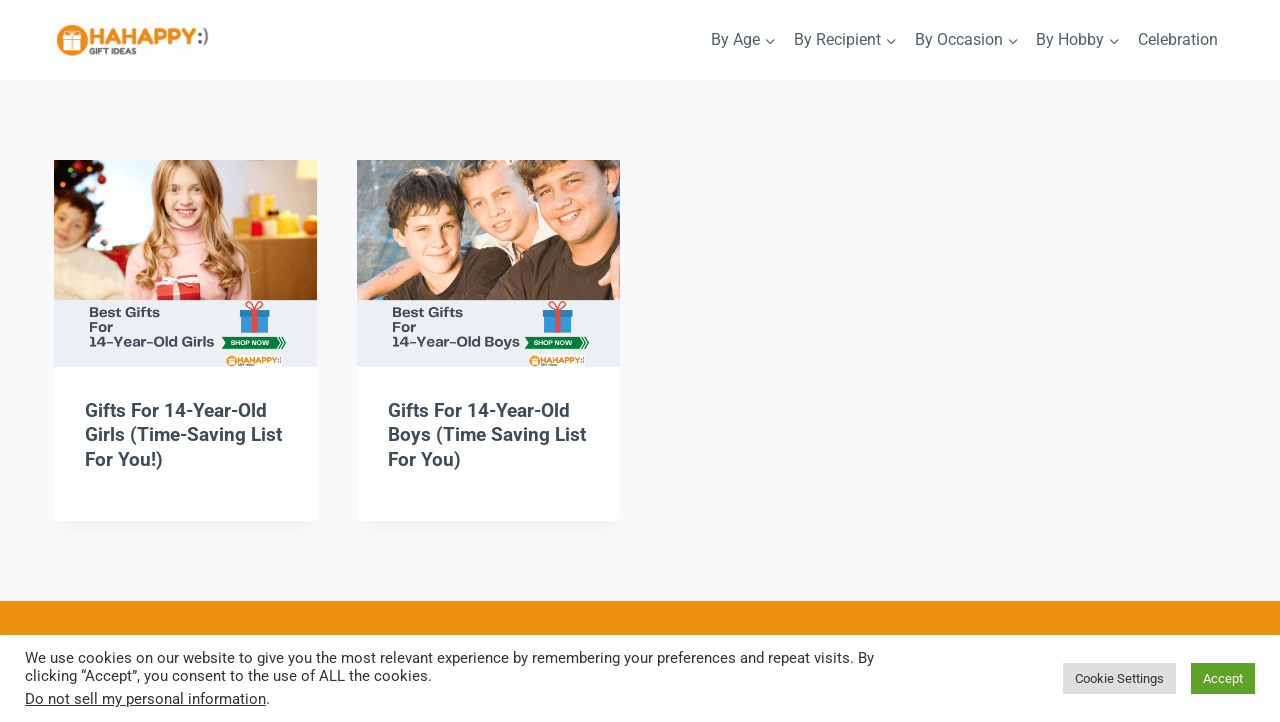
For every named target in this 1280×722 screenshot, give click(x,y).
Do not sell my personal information (145, 699)
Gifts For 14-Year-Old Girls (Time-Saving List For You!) (183, 435)
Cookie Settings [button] (1119, 678)
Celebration (1178, 39)
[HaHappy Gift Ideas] (132, 41)
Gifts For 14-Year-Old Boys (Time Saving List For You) (487, 435)
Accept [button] (1223, 678)
